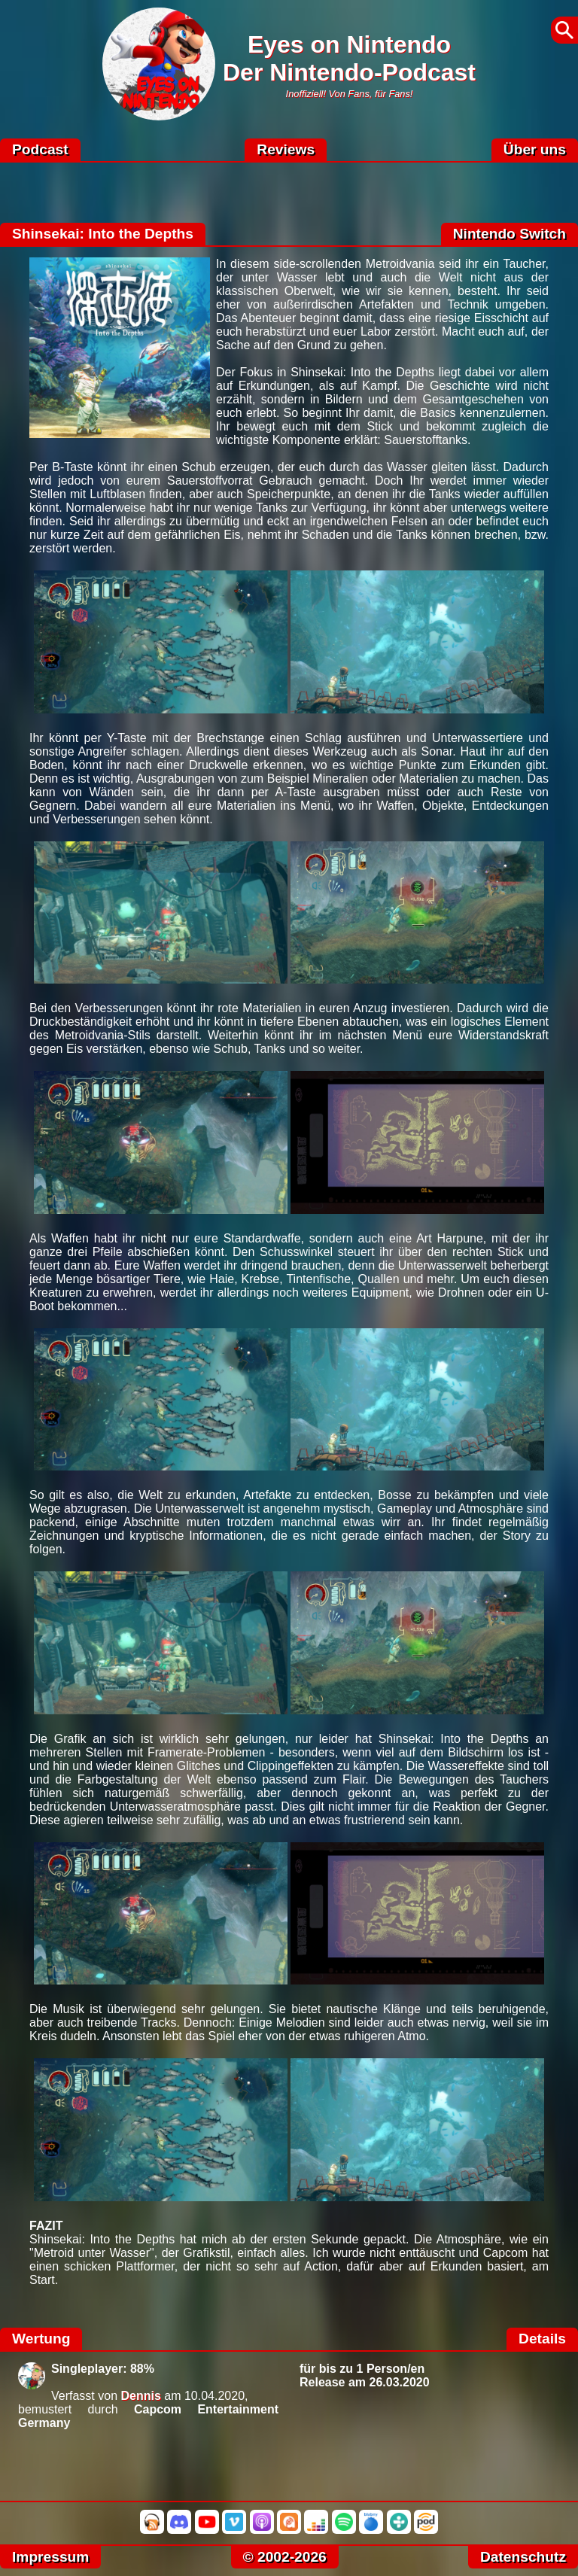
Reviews (286, 149)
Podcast (40, 149)
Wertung (41, 2338)
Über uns (534, 149)
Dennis (141, 2395)
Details (542, 2338)
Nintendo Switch (509, 234)
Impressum (50, 2557)
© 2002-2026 (285, 2557)
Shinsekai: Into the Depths (102, 234)
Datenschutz (523, 2557)
